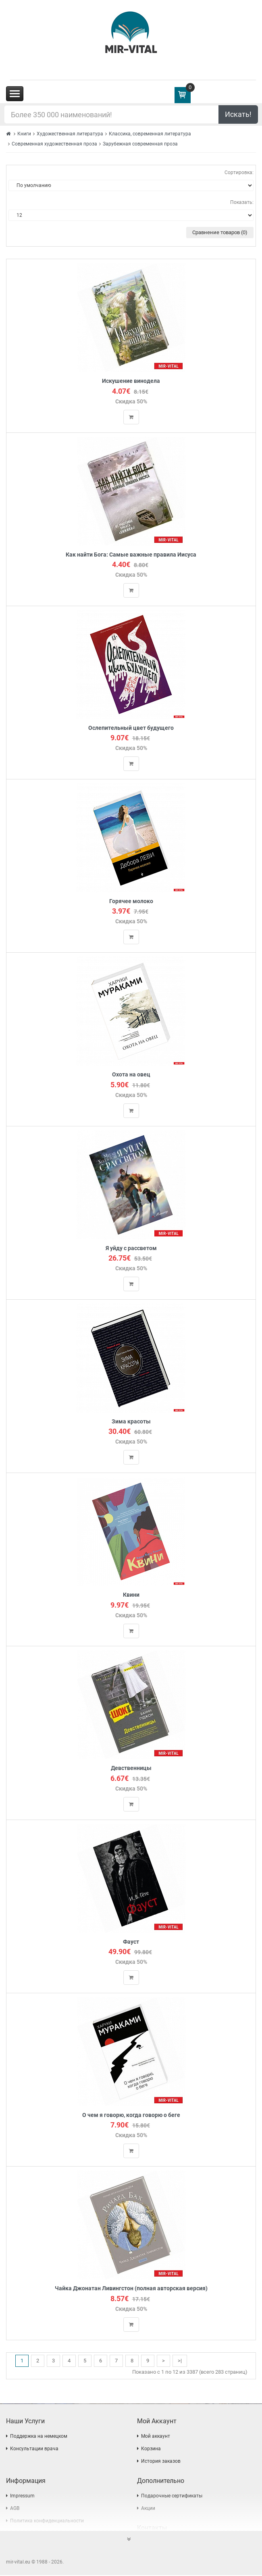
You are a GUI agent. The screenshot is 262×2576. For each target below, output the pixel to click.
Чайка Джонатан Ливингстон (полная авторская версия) (131, 2289)
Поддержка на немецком (38, 2437)
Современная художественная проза (54, 144)
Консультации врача (34, 2449)
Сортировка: (239, 172)
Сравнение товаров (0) (219, 232)
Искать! (238, 114)
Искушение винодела (131, 381)
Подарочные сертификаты (171, 2496)
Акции (148, 2509)
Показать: (242, 202)
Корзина (151, 2449)
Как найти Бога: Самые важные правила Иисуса (131, 555)
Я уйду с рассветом (131, 1248)
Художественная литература (70, 134)
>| (180, 2361)
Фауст (131, 1942)
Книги (24, 134)
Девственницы (131, 1769)
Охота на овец (131, 1075)
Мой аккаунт (155, 2437)
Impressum (22, 2496)
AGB (14, 2509)
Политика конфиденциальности (47, 2521)
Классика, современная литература (150, 134)
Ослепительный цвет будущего (131, 728)
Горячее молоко (131, 902)
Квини (131, 1595)
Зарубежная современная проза (140, 144)
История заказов (161, 2462)
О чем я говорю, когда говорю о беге (131, 2116)
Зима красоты (131, 1422)
